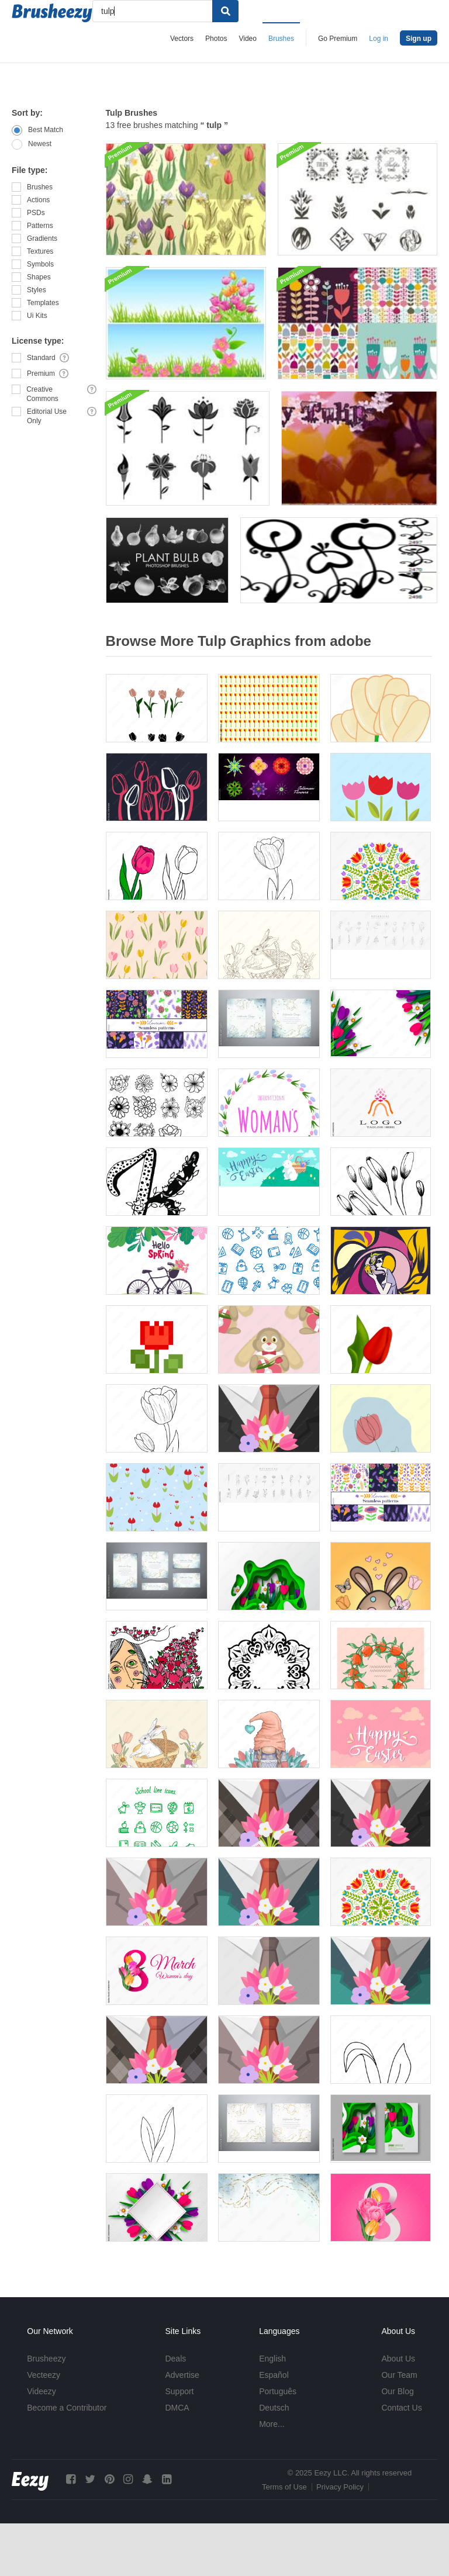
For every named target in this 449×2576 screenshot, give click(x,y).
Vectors (182, 38)
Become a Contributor (66, 2407)
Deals (175, 2358)
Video (247, 38)
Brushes (281, 38)
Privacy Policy (340, 2486)
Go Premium (337, 38)
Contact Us (401, 2407)
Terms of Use (284, 2486)
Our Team (399, 2375)
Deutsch (274, 2407)
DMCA (177, 2407)
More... (272, 2424)
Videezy (41, 2391)
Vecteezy (43, 2375)
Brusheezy (46, 2358)
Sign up (418, 38)
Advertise (182, 2375)
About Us (398, 2358)
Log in (378, 38)
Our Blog (397, 2391)
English (272, 2358)
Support (179, 2391)
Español (274, 2375)
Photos (216, 38)
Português (277, 2391)
